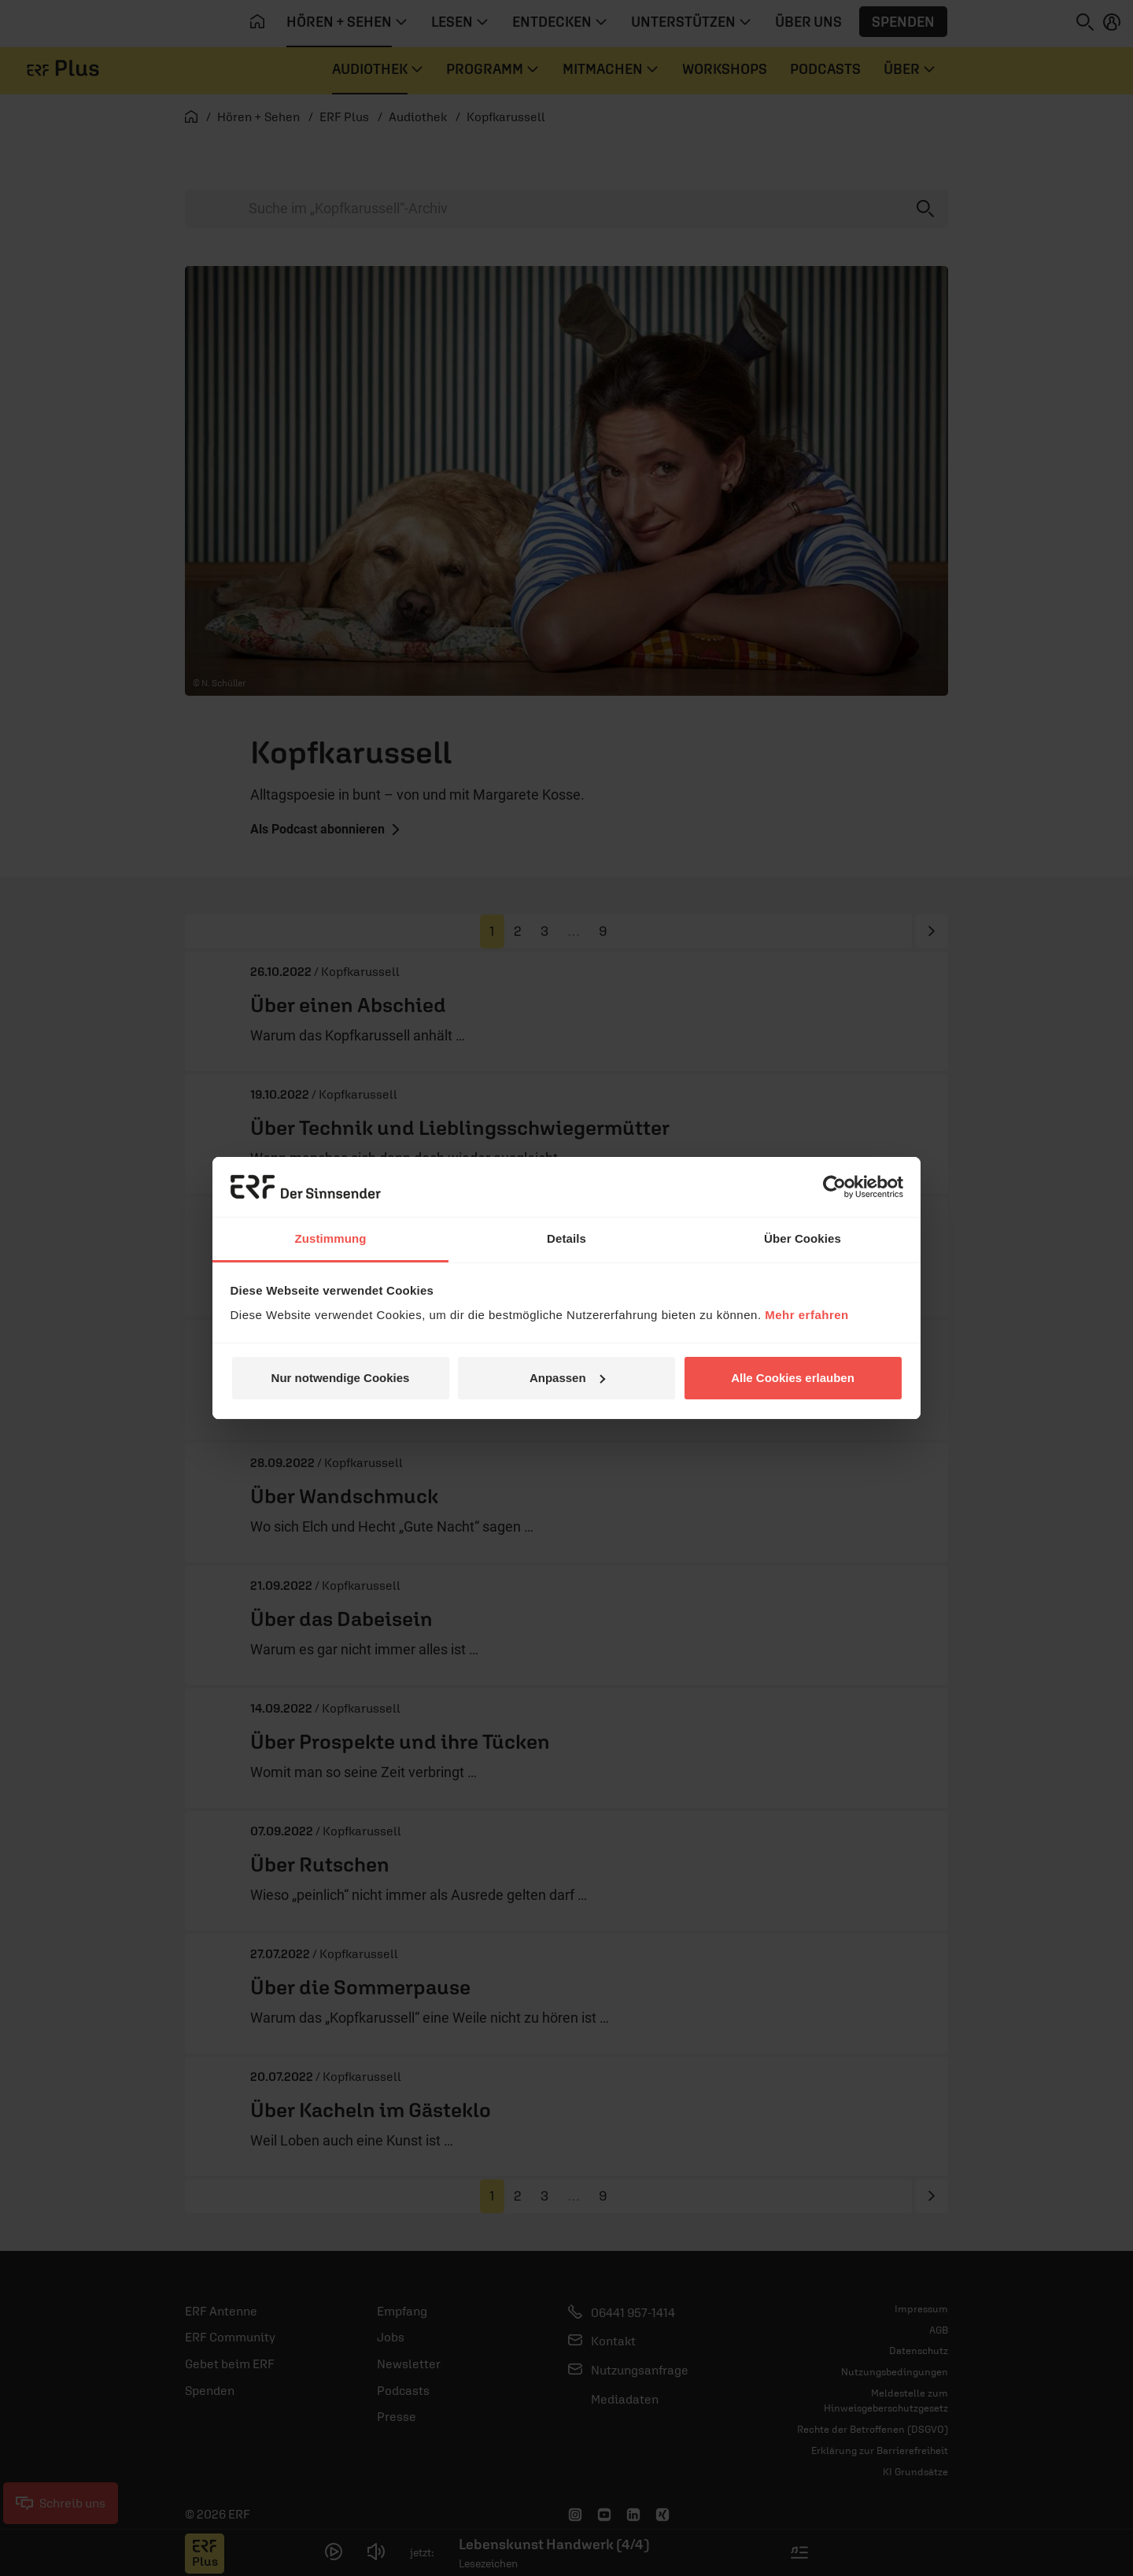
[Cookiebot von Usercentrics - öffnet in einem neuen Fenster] (834, 1187)
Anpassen (567, 1377)
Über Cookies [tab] (802, 1238)
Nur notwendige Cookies (340, 1377)
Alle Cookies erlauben (792, 1377)
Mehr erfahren (807, 1314)
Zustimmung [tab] (331, 1238)
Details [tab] (566, 1238)
